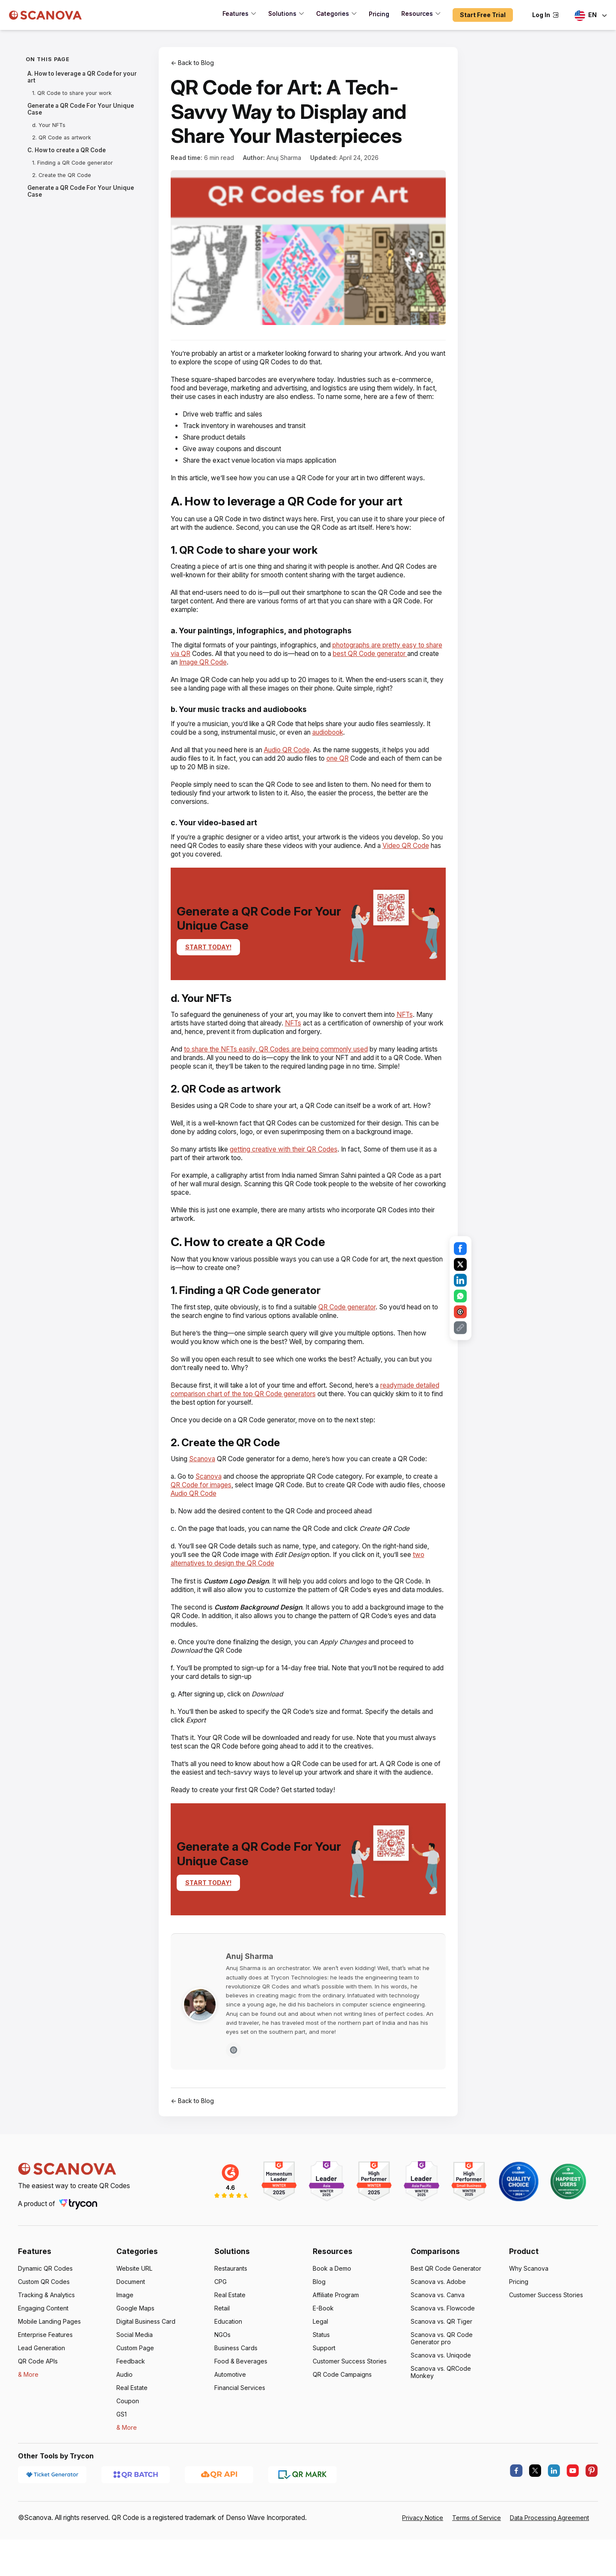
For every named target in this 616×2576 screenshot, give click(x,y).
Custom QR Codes (44, 2324)
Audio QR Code (294, 767)
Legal (320, 2364)
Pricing (519, 2324)
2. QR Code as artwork (61, 137)
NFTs (415, 1032)
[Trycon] (80, 2246)
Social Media (134, 2377)
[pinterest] (591, 2513)
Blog (319, 2324)
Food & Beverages (240, 2404)
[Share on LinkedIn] (460, 1280)
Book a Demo (331, 2311)
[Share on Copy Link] (460, 1327)
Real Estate (132, 2430)
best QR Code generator (397, 671)
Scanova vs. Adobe (438, 2324)
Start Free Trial (484, 14)
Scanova (203, 1484)
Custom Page (135, 2390)
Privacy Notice (423, 2560)
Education (228, 2364)
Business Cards (236, 2390)
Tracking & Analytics (47, 2337)
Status (322, 2377)
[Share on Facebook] (460, 1248)
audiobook (337, 749)
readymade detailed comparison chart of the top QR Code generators (298, 1415)
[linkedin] (554, 2513)
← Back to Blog (192, 62)
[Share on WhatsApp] (460, 1296)
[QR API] (219, 2516)
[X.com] (535, 2513)
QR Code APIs (38, 2404)
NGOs (222, 2377)
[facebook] (516, 2513)
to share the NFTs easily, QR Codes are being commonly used (280, 1066)
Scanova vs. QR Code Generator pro (441, 2381)
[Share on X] (460, 1264)
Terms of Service (477, 2560)
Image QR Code (239, 679)
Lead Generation (41, 2390)
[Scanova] (45, 15)
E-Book (323, 2350)
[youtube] (572, 2513)
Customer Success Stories (350, 2404)
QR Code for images (207, 1511)
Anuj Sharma (283, 157)
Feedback (130, 2404)
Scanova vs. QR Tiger (441, 2364)
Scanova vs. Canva (438, 2337)
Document (130, 2324)
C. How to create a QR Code (65, 150)
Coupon (127, 2443)
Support (324, 2390)
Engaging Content (43, 2350)
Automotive (230, 2417)
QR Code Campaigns (342, 2417)
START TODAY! (207, 964)
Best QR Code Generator (445, 2311)
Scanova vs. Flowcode (442, 2350)
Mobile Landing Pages (49, 2364)
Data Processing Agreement (549, 2560)
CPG (220, 2324)
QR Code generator (356, 1333)
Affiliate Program (336, 2337)
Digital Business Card (146, 2364)
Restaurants (231, 2311)
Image (125, 2337)
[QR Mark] (302, 2516)
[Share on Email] (460, 1312)
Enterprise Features (45, 2377)
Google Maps (135, 2350)
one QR (346, 775)
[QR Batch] (135, 2516)
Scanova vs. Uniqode (441, 2398)
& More (28, 2417)
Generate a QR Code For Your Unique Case (78, 109)
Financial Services (240, 2430)
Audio (124, 2417)
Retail (222, 2350)
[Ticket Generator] (52, 2516)
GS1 (121, 2457)
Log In (545, 14)
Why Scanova (528, 2311)
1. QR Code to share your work (70, 93)
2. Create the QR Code (60, 175)
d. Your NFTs (48, 125)
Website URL (134, 2311)
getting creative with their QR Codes (289, 1175)
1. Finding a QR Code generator (71, 163)
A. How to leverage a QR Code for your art (80, 77)
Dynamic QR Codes (45, 2311)
